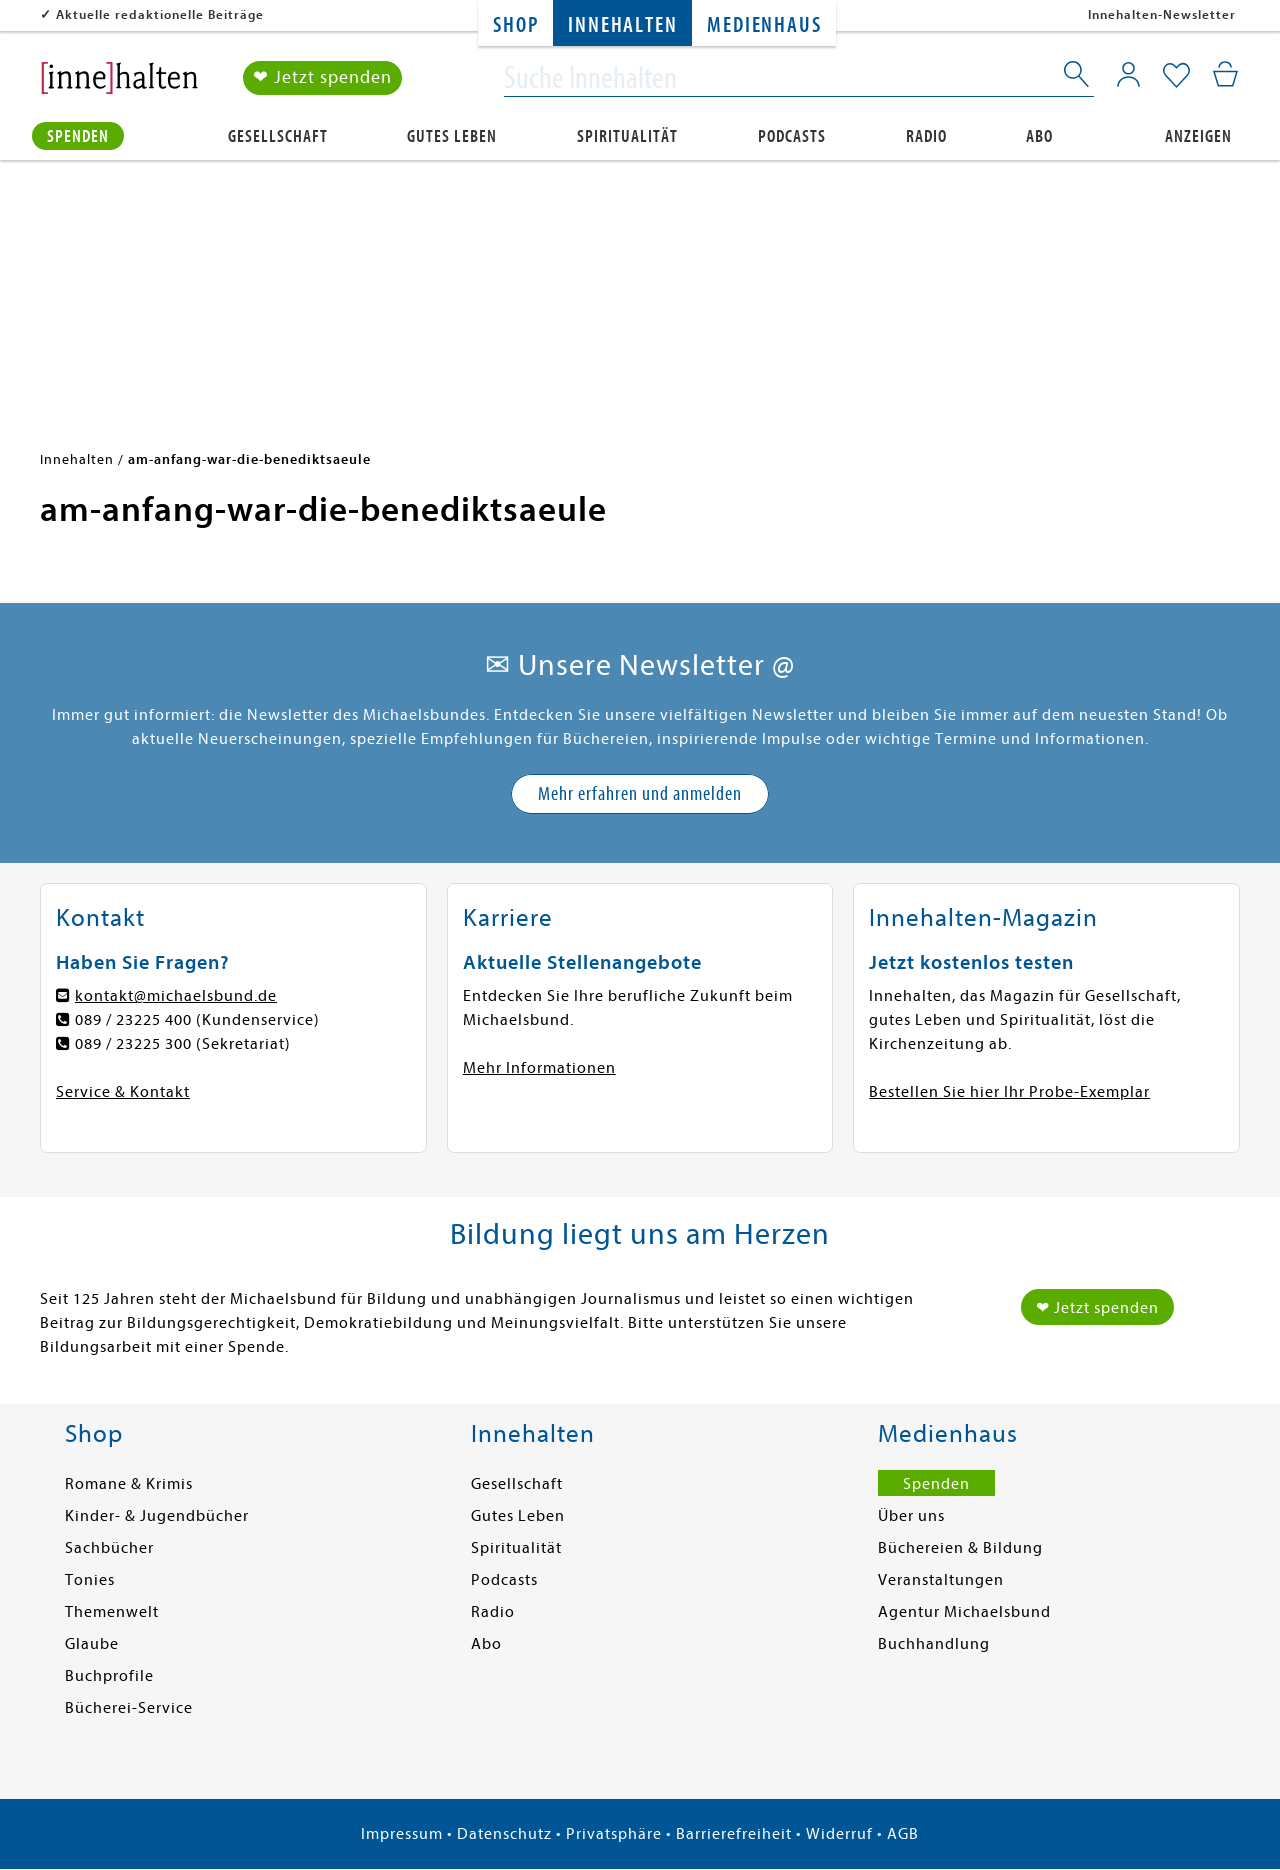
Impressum (402, 1834)
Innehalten (622, 25)
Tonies (90, 1580)
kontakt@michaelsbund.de (176, 996)
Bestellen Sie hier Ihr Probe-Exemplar (1009, 1092)
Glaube (92, 1644)
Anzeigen (1198, 136)
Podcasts (792, 136)
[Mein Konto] (1128, 75)
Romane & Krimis (129, 1484)
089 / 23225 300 (133, 1044)
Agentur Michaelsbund (964, 1612)
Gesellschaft (278, 136)
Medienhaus (764, 25)
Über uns (911, 1516)
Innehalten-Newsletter (1162, 14)
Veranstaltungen (941, 1580)
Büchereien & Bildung (960, 1548)
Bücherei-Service (129, 1708)
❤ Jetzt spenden (322, 78)
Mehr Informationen (539, 1068)
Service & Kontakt (123, 1092)
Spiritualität (627, 136)
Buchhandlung (934, 1644)
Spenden (78, 136)
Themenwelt (112, 1612)
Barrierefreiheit (734, 1834)
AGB (903, 1834)
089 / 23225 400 (133, 1020)
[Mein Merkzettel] (1176, 77)
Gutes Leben (452, 136)
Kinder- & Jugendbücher (157, 1516)
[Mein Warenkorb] (1225, 75)
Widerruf (839, 1834)
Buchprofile (109, 1676)
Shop (515, 25)
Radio (926, 136)
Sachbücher (109, 1548)
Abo (1039, 136)
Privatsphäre (614, 1834)
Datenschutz (504, 1834)
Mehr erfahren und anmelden (640, 793)
